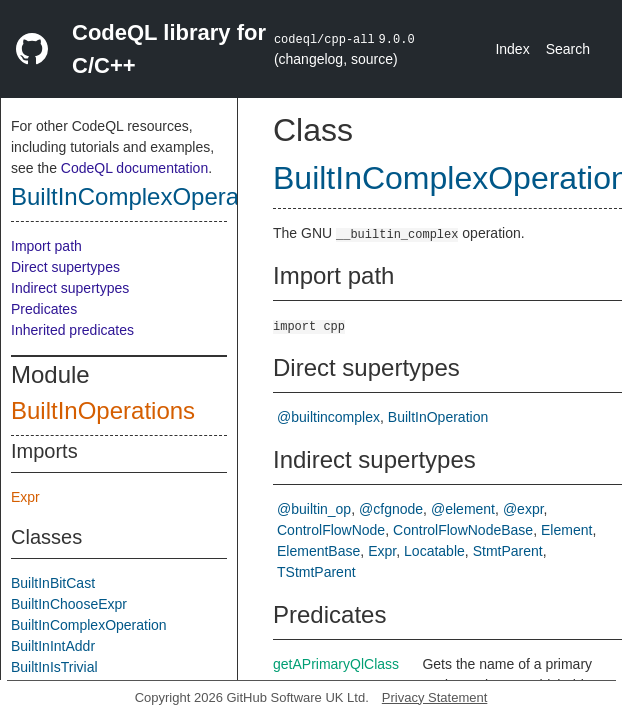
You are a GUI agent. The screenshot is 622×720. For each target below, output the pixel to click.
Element (566, 530)
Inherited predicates (72, 330)
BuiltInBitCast (53, 583)
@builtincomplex (328, 417)
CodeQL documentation (134, 168)
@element (463, 509)
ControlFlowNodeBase (463, 530)
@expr (523, 509)
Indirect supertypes (70, 288)
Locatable (434, 551)
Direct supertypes (65, 267)
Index (512, 49)
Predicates (44, 309)
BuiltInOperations (103, 410)
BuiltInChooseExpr (69, 604)
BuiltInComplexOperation (144, 196)
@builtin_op (314, 509)
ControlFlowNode (331, 530)
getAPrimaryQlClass (336, 664)
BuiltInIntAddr (53, 646)
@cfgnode (391, 509)
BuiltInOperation (438, 417)
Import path (46, 246)
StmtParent (508, 551)
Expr (25, 497)
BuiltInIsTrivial (54, 667)
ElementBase (318, 551)
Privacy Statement (435, 697)
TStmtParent (316, 572)
